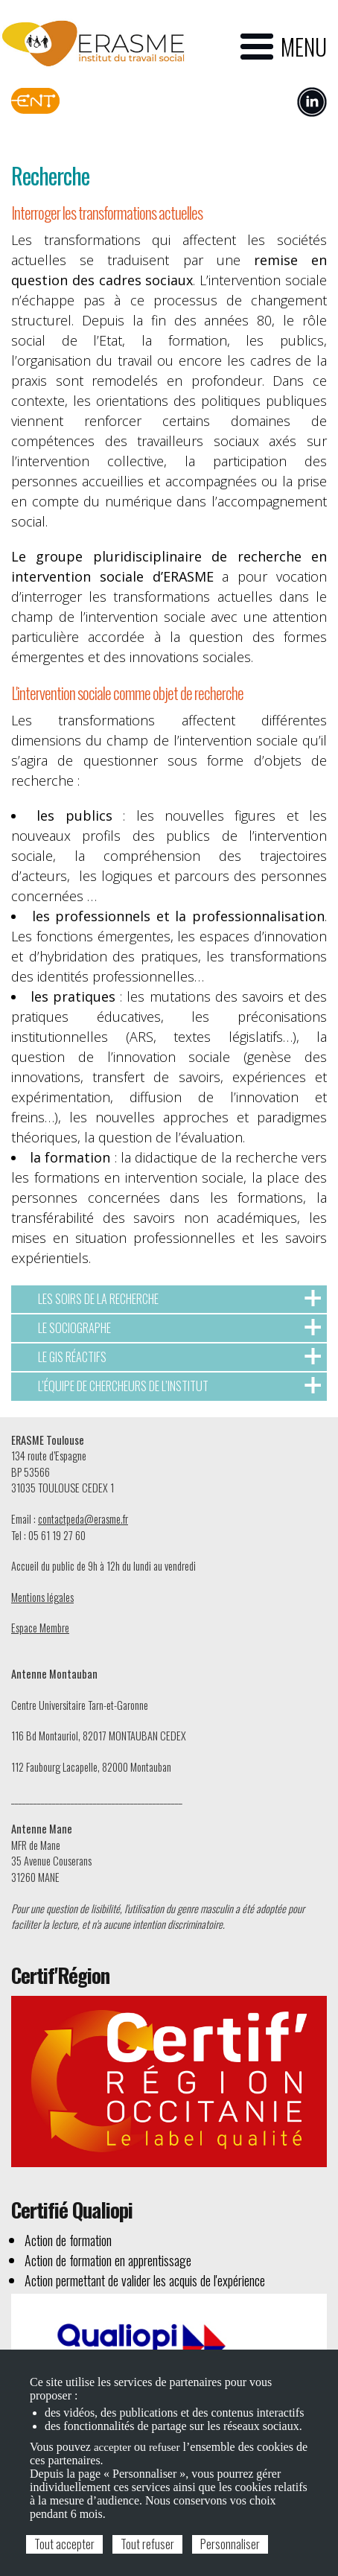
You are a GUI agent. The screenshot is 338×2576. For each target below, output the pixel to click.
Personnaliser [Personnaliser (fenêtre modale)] (230, 2544)
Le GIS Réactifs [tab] (179, 1357)
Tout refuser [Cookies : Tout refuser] (147, 2544)
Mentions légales (42, 1597)
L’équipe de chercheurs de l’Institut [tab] (179, 1386)
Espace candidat (180, 98)
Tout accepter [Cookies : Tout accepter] (64, 2544)
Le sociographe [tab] (179, 1328)
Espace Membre (40, 1627)
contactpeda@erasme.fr (83, 1519)
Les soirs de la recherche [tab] (179, 1299)
